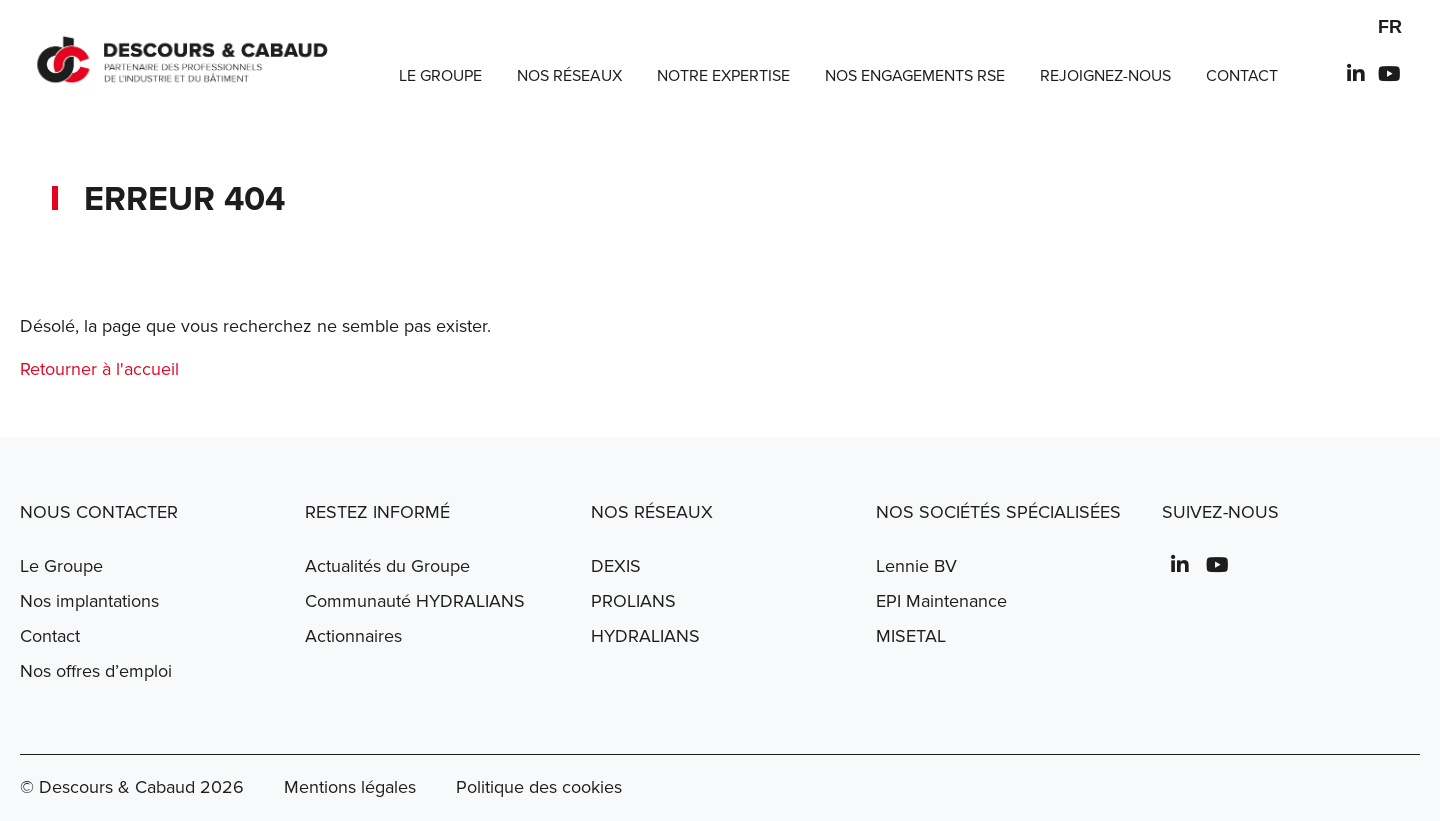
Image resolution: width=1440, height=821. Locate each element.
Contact (1242, 76)
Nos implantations (89, 601)
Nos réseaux (569, 76)
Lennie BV (916, 566)
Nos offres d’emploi (96, 671)
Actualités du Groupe (387, 566)
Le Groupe (440, 76)
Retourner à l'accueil (99, 369)
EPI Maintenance (941, 601)
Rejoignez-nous (1105, 76)
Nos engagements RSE (915, 76)
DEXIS (616, 566)
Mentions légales (350, 787)
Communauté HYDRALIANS (415, 601)
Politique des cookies (539, 787)
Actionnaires (353, 636)
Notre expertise (723, 76)
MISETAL (911, 636)
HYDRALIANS (645, 636)
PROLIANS (633, 601)
